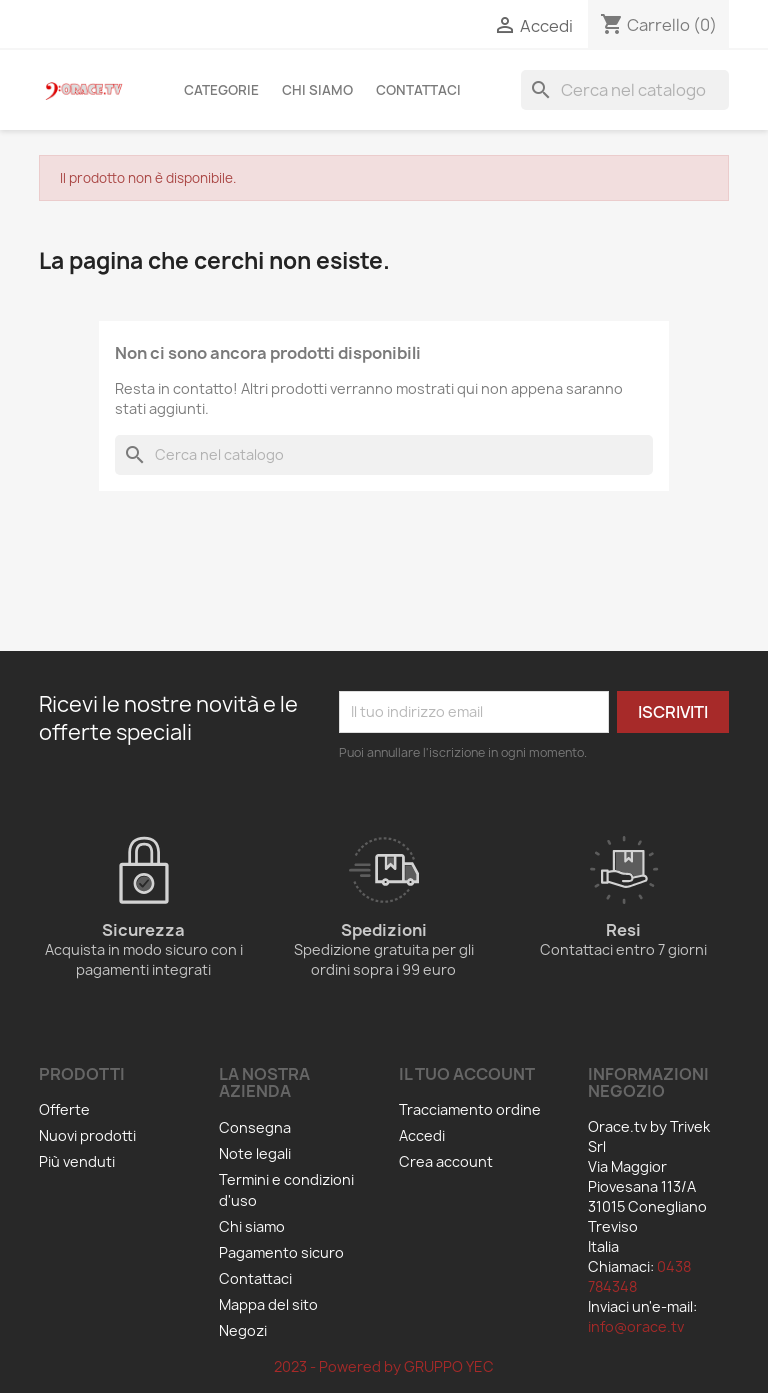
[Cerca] (625, 90)
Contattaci (418, 90)
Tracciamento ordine (470, 1109)
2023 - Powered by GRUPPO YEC (384, 1366)
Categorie (221, 90)
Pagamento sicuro (281, 1252)
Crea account (446, 1161)
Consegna (255, 1127)
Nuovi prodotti (87, 1135)
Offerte (64, 1109)
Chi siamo (317, 90)
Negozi (243, 1330)
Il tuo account (467, 1074)
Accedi (422, 1135)
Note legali (255, 1153)
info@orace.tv (636, 1326)
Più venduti (77, 1161)
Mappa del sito (268, 1304)
